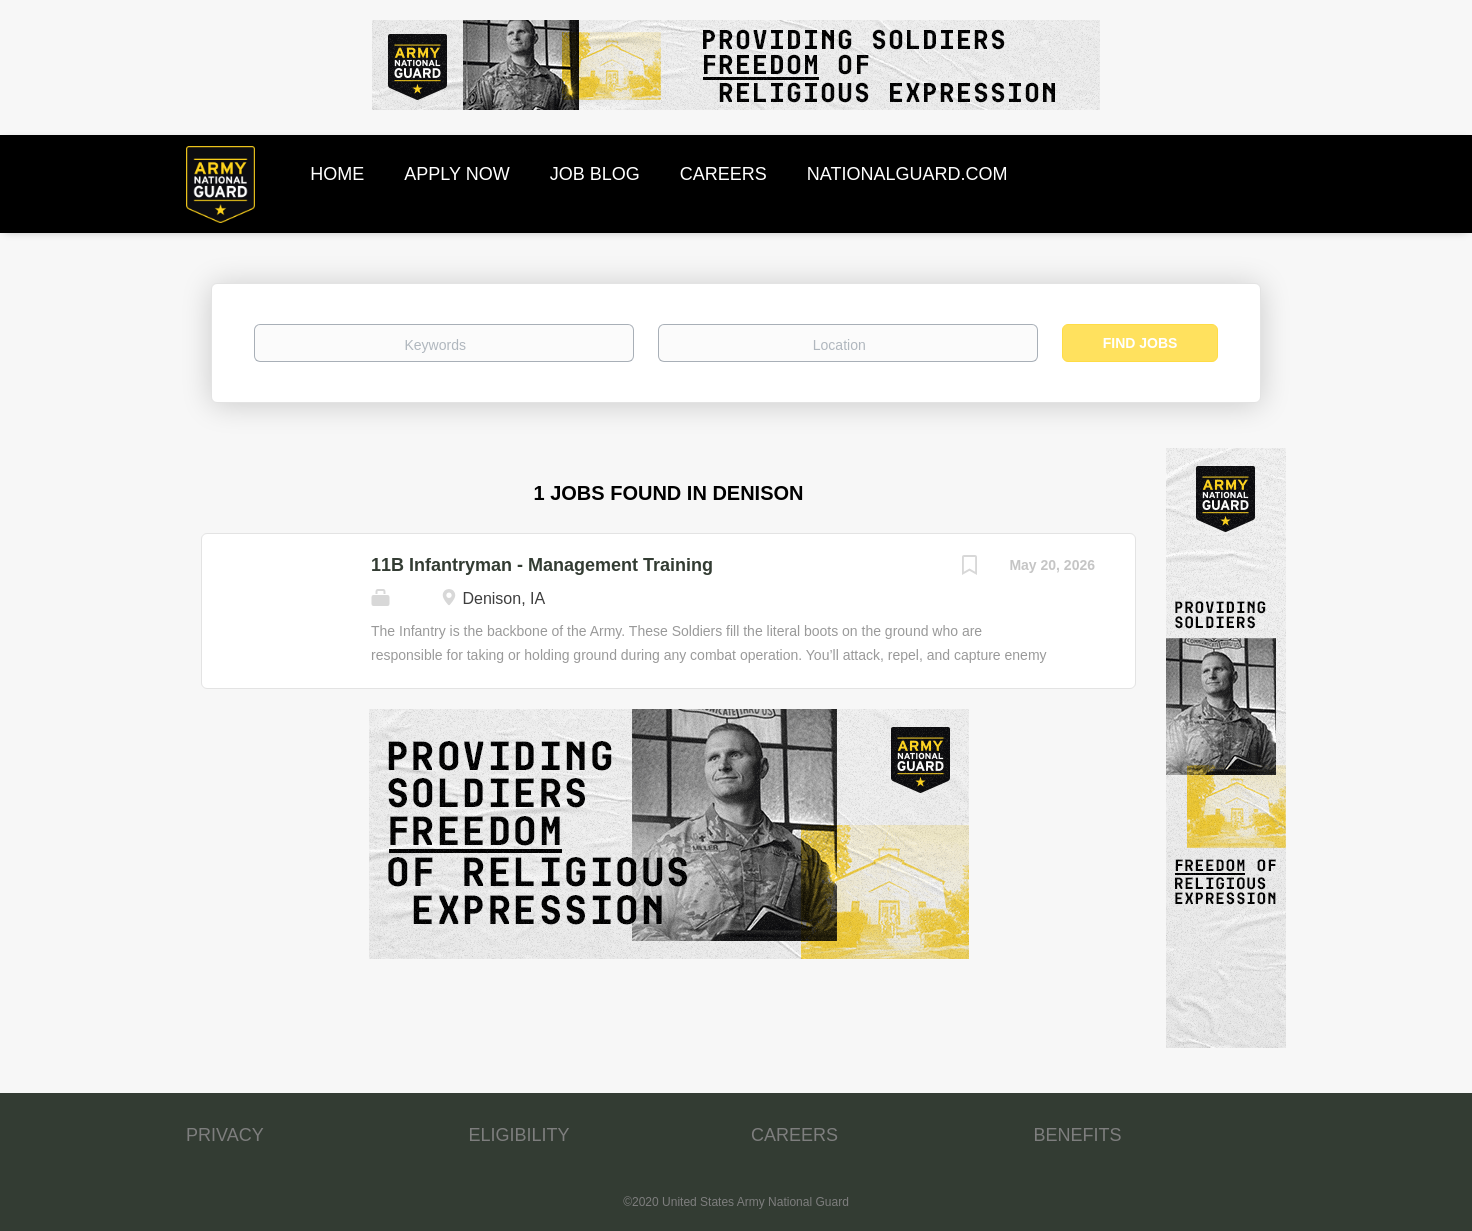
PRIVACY (225, 1135)
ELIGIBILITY (519, 1135)
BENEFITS (1078, 1135)
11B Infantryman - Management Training (542, 565)
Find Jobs (1140, 343)
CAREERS (794, 1135)
